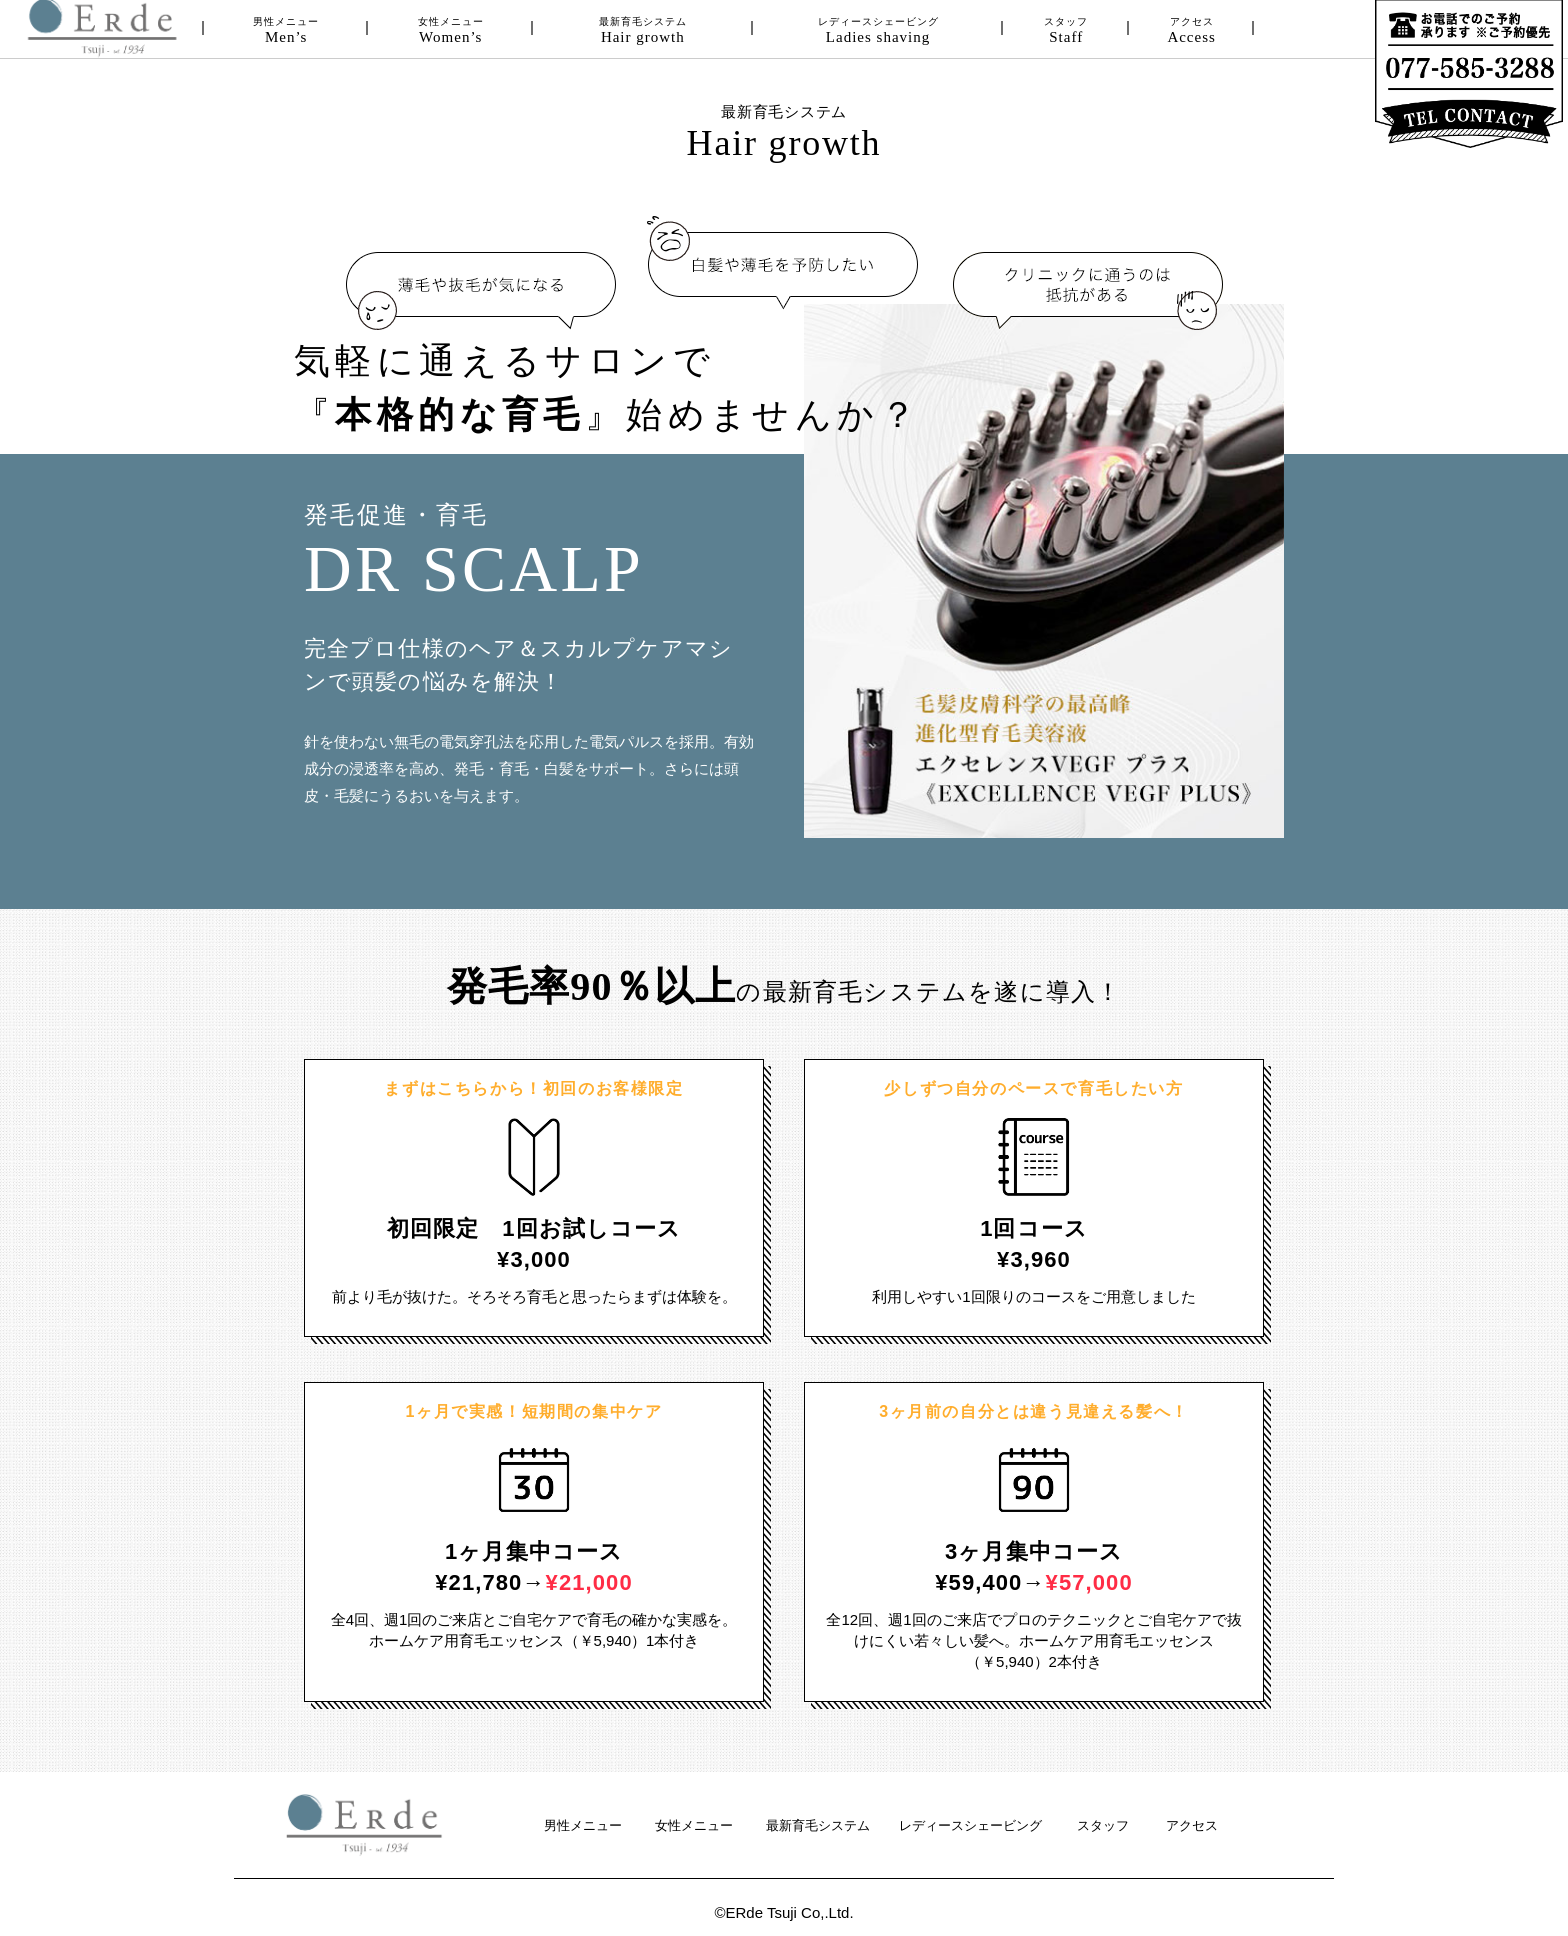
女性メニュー (451, 31)
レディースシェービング (878, 31)
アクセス (1191, 31)
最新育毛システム (643, 31)
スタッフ (1066, 31)
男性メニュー (286, 31)
